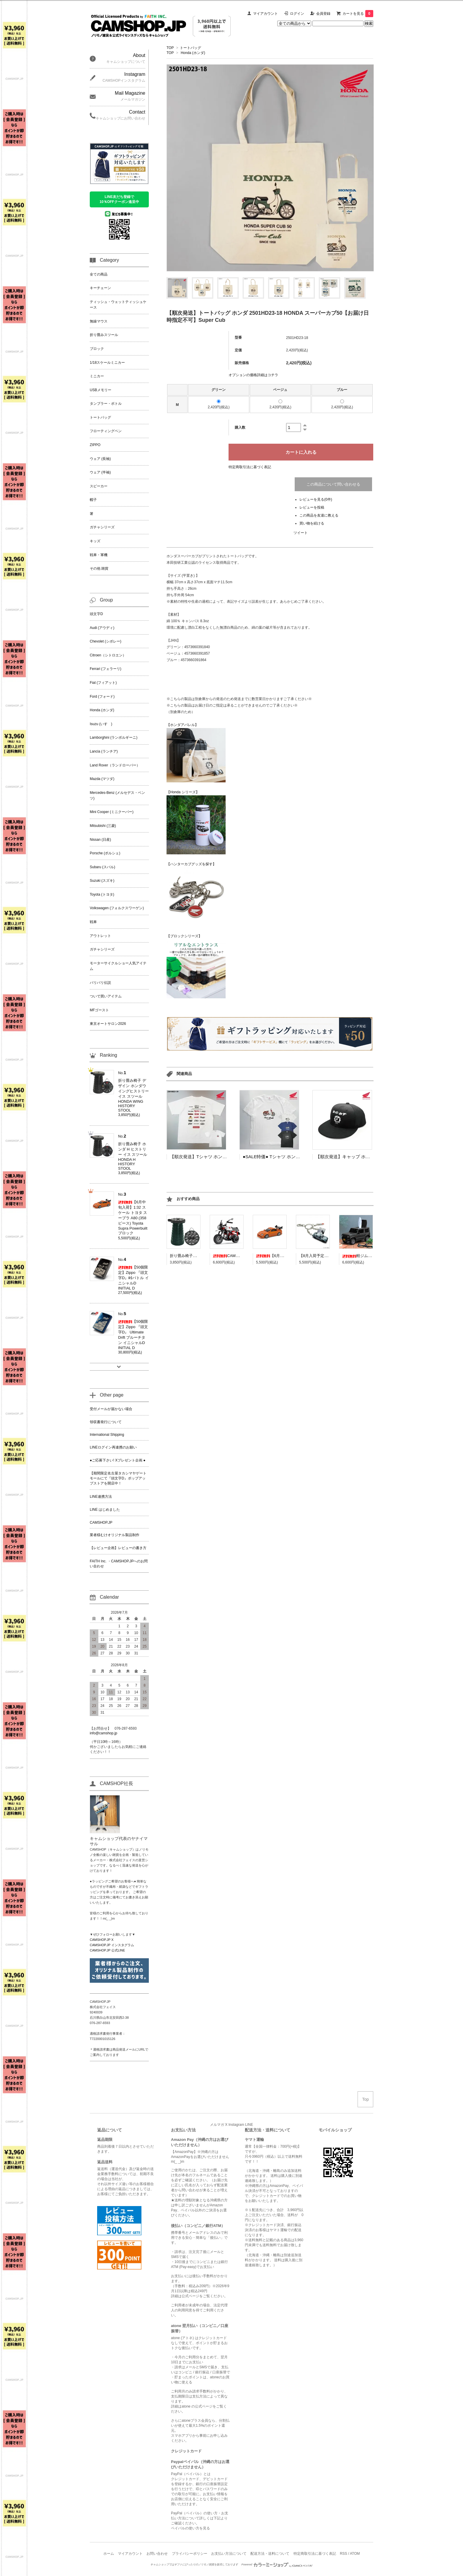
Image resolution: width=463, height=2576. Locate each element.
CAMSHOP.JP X (101, 1939)
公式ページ (190, 2296)
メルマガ (217, 2125)
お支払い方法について (229, 2554)
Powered (277, 2564)
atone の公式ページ (197, 2406)
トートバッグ (190, 48)
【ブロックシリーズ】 (184, 936)
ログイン (297, 14)
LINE (249, 2125)
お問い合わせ (157, 2554)
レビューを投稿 (311, 507)
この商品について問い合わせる (333, 484)
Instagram (236, 2125)
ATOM (355, 2554)
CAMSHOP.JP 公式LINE (107, 1950)
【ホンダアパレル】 (182, 725)
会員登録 (323, 14)
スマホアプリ (181, 2436)
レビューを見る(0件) (315, 499)
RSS (343, 2554)
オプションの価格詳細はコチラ (253, 375)
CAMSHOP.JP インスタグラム (112, 1945)
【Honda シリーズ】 (183, 792)
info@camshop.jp (103, 1733)
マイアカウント (265, 14)
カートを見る (358, 14)
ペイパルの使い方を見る (190, 2528)
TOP (170, 48)
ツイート (301, 533)
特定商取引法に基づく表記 (250, 467)
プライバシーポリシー (189, 2554)
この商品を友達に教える (318, 515)
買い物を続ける (311, 523)
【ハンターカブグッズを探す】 (191, 864)
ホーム (108, 2554)
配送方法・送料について (269, 2554)
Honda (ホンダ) (193, 53)
